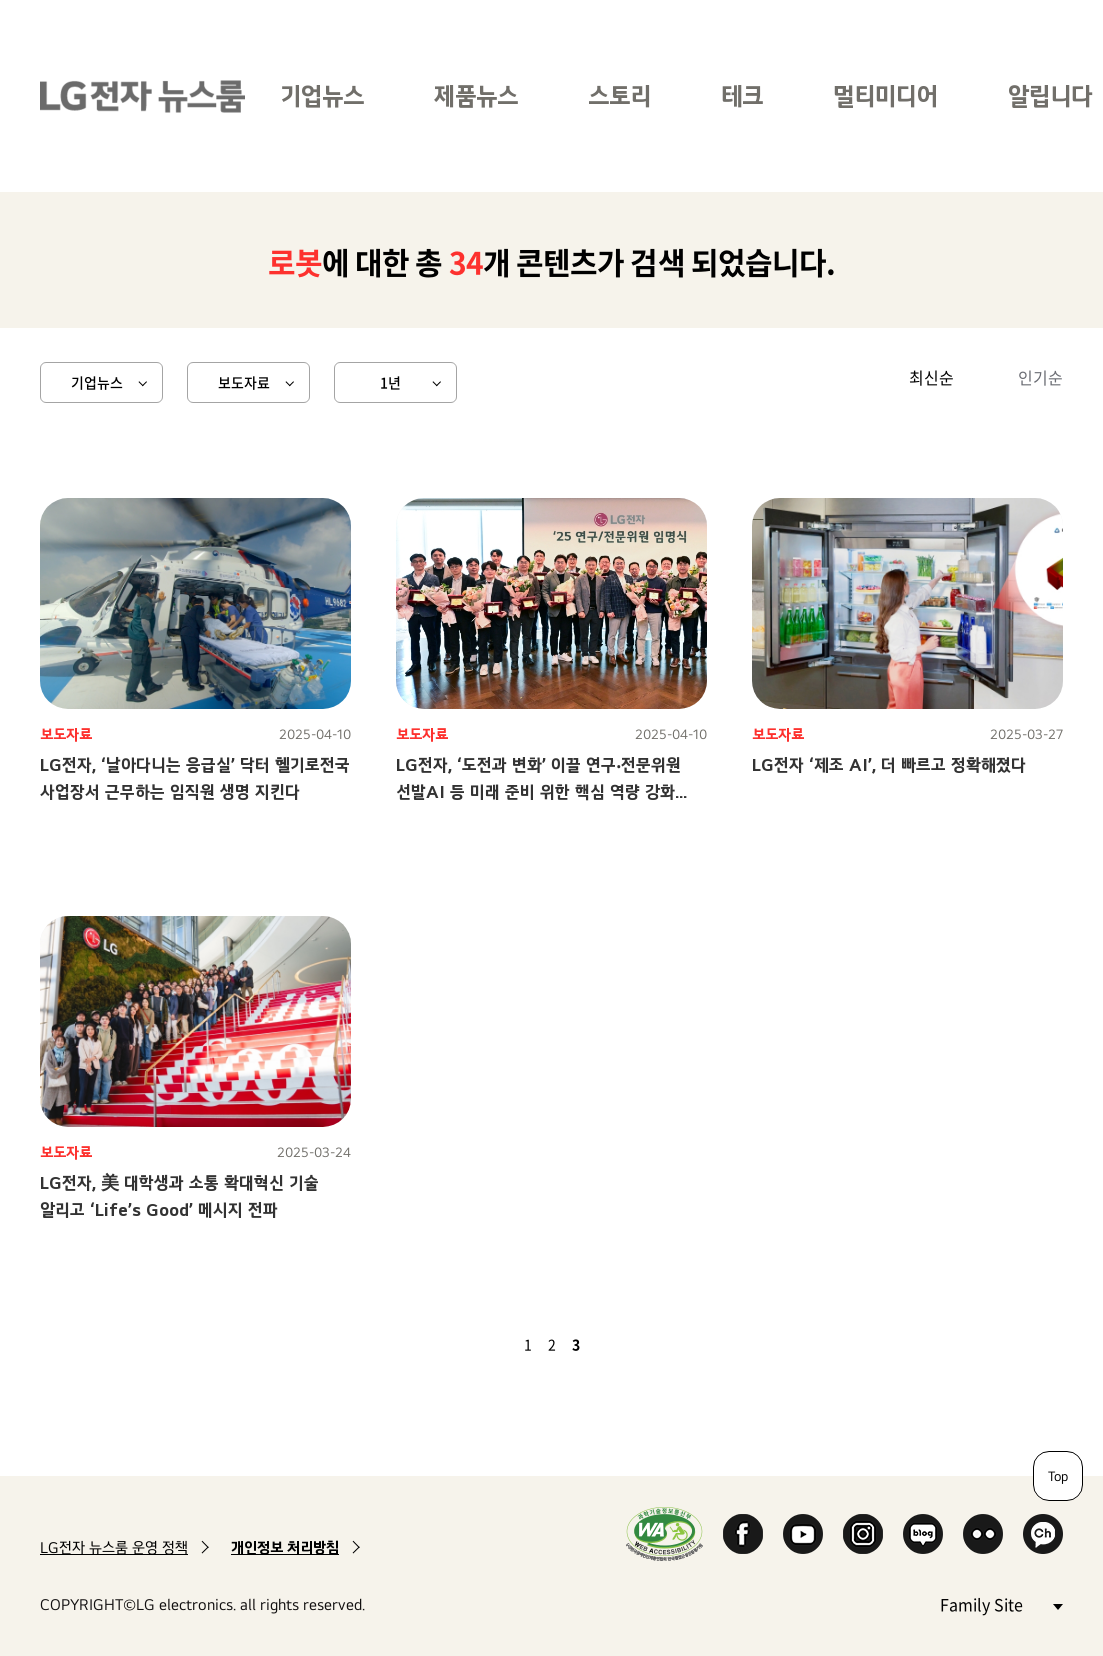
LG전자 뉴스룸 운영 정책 (114, 1547)
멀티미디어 (885, 95)
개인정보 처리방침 (285, 1547)
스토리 (619, 95)
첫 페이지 (470, 1344)
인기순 (1040, 377)
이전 (494, 1344)
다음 (610, 1344)
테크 (742, 95)
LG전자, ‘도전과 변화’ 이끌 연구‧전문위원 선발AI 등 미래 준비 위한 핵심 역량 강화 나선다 (538, 791)
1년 (390, 382)
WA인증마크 (664, 1533)
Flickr (983, 1534)
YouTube (803, 1534)
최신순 (931, 377)
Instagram (863, 1534)
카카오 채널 (1043, 1534)
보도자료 (244, 382)
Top (1058, 1476)
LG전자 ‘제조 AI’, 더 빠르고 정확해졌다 (889, 764)
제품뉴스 (476, 95)
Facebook (743, 1534)
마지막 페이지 (634, 1344)
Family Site (1001, 1603)
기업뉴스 (322, 95)
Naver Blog (923, 1534)
